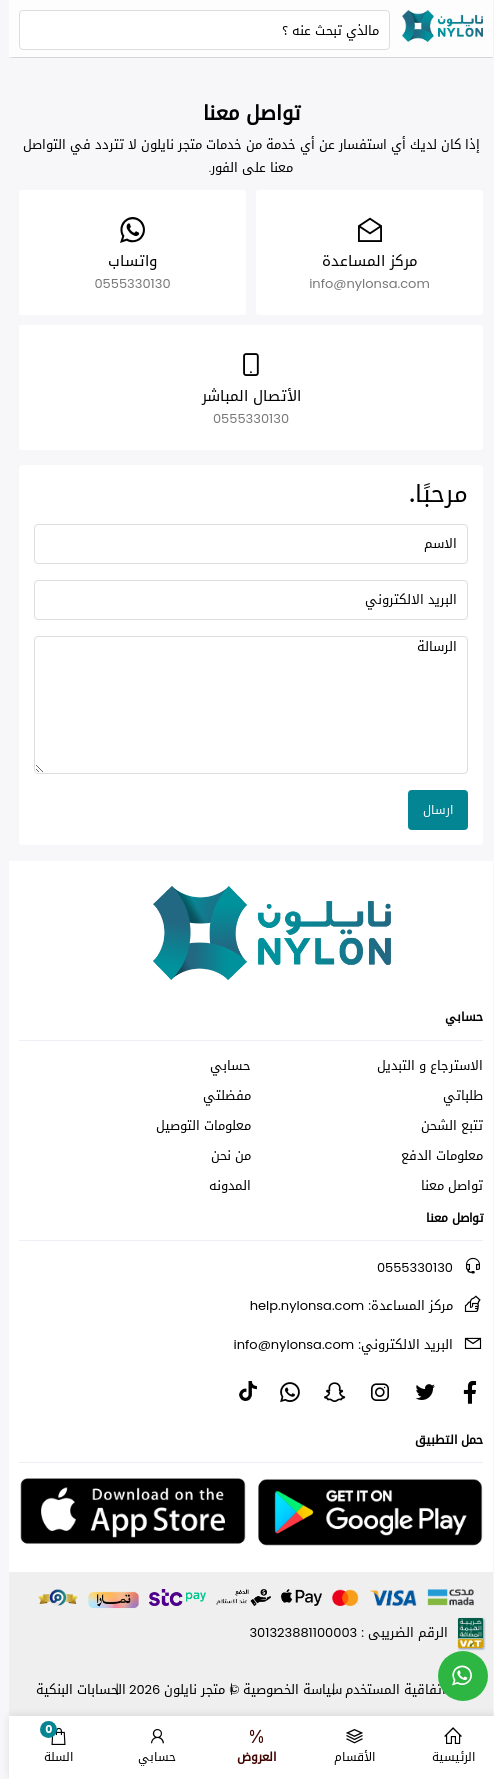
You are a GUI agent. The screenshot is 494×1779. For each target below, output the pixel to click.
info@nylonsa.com (334, 1344)
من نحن (222, 1156)
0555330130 (406, 1267)
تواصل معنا (443, 1186)
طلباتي (454, 1096)
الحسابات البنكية (72, 1689)
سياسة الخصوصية (283, 1689)
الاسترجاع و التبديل (421, 1066)
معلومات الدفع (433, 1156)
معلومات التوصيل (194, 1126)
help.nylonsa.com (342, 1305)
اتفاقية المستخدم (386, 1689)
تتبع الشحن (443, 1126)
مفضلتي (218, 1096)
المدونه (221, 1186)
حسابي (221, 1066)
